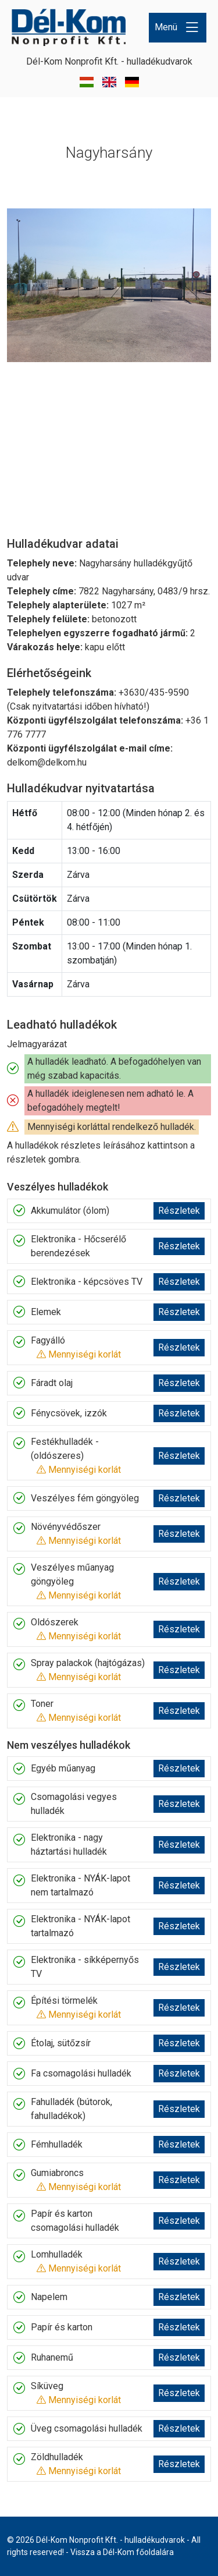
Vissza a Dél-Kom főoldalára (122, 2552)
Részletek (179, 1210)
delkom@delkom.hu (47, 762)
